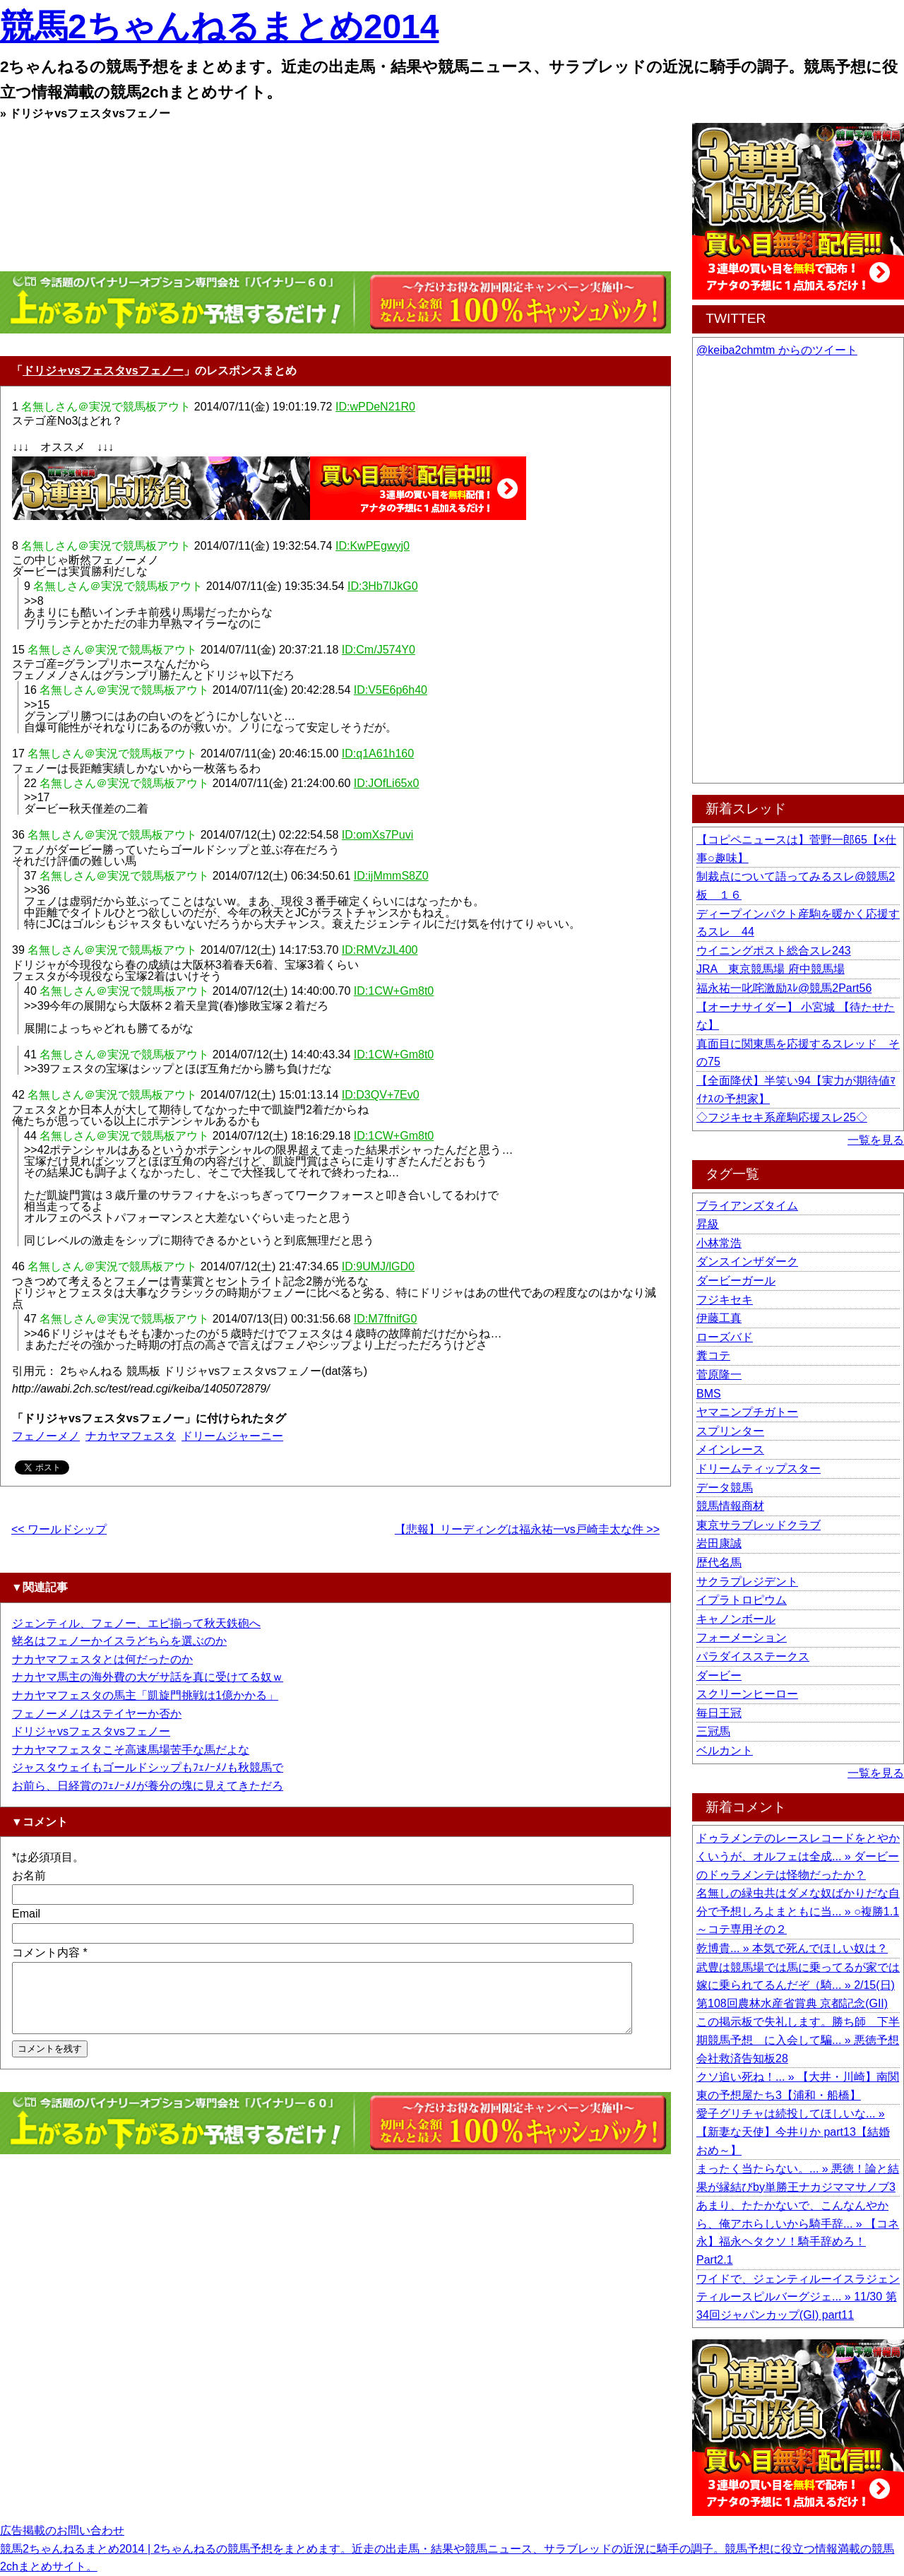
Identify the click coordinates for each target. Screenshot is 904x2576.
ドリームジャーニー (232, 1436)
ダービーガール (735, 1281)
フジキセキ (724, 1300)
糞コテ (713, 1355)
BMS (708, 1394)
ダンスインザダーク (747, 1261)
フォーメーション (741, 1637)
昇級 (707, 1224)
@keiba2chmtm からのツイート (776, 350)
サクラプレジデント (747, 1582)
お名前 (29, 1875)
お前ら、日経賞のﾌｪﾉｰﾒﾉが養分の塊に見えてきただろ (147, 1786)
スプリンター (730, 1431)
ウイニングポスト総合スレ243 (773, 951)
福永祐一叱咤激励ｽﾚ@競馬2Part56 (784, 988)
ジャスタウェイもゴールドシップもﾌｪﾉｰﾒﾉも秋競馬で (147, 1767)
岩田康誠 (719, 1543)
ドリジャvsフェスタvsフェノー (103, 371)
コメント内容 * (50, 1952)
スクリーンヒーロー (747, 1694)
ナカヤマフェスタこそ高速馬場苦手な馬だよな (130, 1750)
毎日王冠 (719, 1713)
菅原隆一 (719, 1375)
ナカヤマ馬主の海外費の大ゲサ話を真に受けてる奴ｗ (147, 1677)
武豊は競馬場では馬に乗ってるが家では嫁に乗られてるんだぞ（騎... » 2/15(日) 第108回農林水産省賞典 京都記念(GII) (798, 1985)
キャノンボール (735, 1619)
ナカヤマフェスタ (130, 1436)
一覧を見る (876, 1140)
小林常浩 (719, 1243)
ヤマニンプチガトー (747, 1412)
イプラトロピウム (741, 1600)
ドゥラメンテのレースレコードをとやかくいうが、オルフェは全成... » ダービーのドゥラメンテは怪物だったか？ (798, 1856)
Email (26, 1914)
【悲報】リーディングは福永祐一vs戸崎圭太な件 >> (527, 1529)
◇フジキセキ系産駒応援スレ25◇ (781, 1117)
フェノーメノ (46, 1436)
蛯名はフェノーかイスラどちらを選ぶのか (119, 1641)
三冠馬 (713, 1731)
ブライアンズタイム (747, 1206)
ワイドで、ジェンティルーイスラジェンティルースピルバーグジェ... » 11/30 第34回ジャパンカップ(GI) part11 (798, 2297)
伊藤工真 (719, 1318)
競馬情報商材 (730, 1506)
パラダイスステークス (752, 1656)
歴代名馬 (719, 1562)
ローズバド (724, 1337)
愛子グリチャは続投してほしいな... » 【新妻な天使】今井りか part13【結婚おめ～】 (793, 2132)
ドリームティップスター (758, 1469)
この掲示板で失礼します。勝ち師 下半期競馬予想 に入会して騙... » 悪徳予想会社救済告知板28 (798, 2040)
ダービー (719, 1676)
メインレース (730, 1449)
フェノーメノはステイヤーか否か (97, 1714)
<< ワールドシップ (59, 1529)
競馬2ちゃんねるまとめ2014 (219, 26)
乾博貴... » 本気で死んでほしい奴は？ (792, 1948)
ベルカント (724, 1750)
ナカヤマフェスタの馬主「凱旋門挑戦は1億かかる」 (145, 1695)
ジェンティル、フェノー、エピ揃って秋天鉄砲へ (136, 1623)
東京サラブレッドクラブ (758, 1525)
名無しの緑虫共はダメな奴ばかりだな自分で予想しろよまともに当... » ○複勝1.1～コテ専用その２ (798, 1911)
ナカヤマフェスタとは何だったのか (102, 1659)
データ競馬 (724, 1488)
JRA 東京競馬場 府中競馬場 (770, 969)
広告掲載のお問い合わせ (62, 2530)
